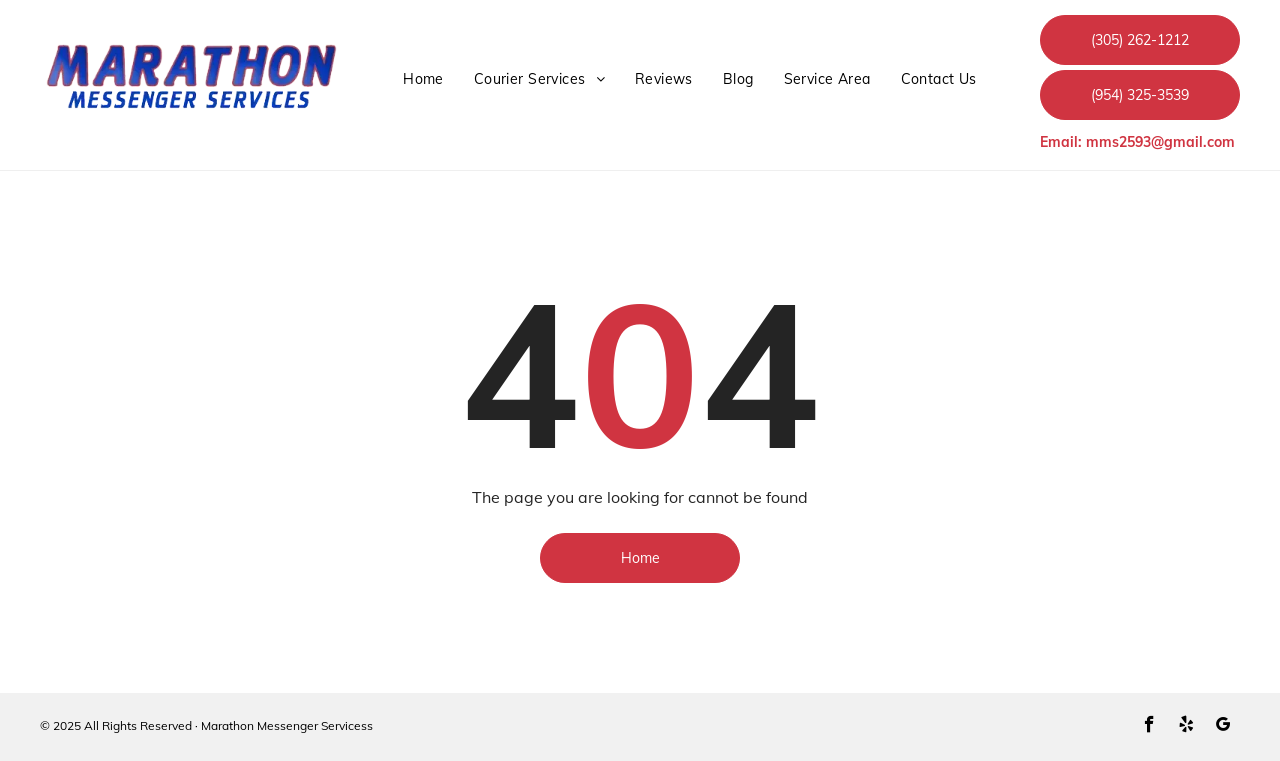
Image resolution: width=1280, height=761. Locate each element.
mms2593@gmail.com (1160, 142)
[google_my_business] (1223, 727)
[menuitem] (423, 79)
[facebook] (1149, 727)
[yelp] (1186, 727)
